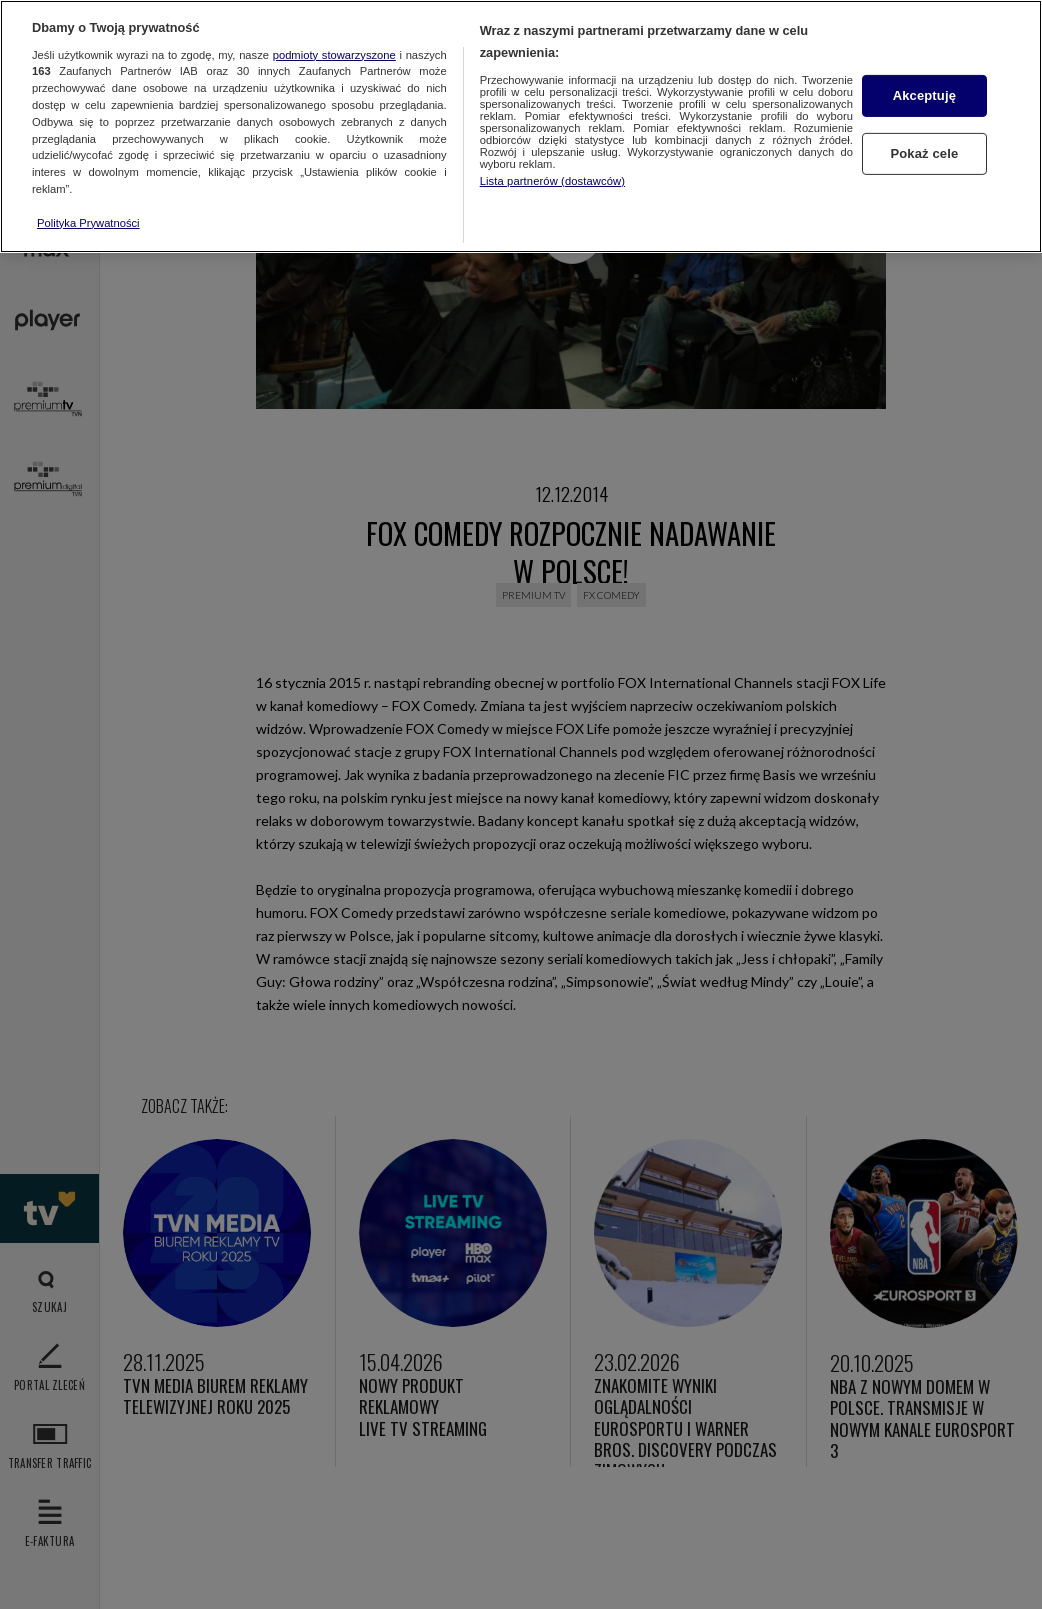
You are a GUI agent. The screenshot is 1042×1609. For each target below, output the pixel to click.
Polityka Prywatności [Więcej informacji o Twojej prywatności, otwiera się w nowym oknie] (88, 223)
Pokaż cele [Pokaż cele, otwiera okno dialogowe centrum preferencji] (924, 153)
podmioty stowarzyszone (334, 55)
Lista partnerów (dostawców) (552, 181)
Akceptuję (924, 95)
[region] (521, 126)
